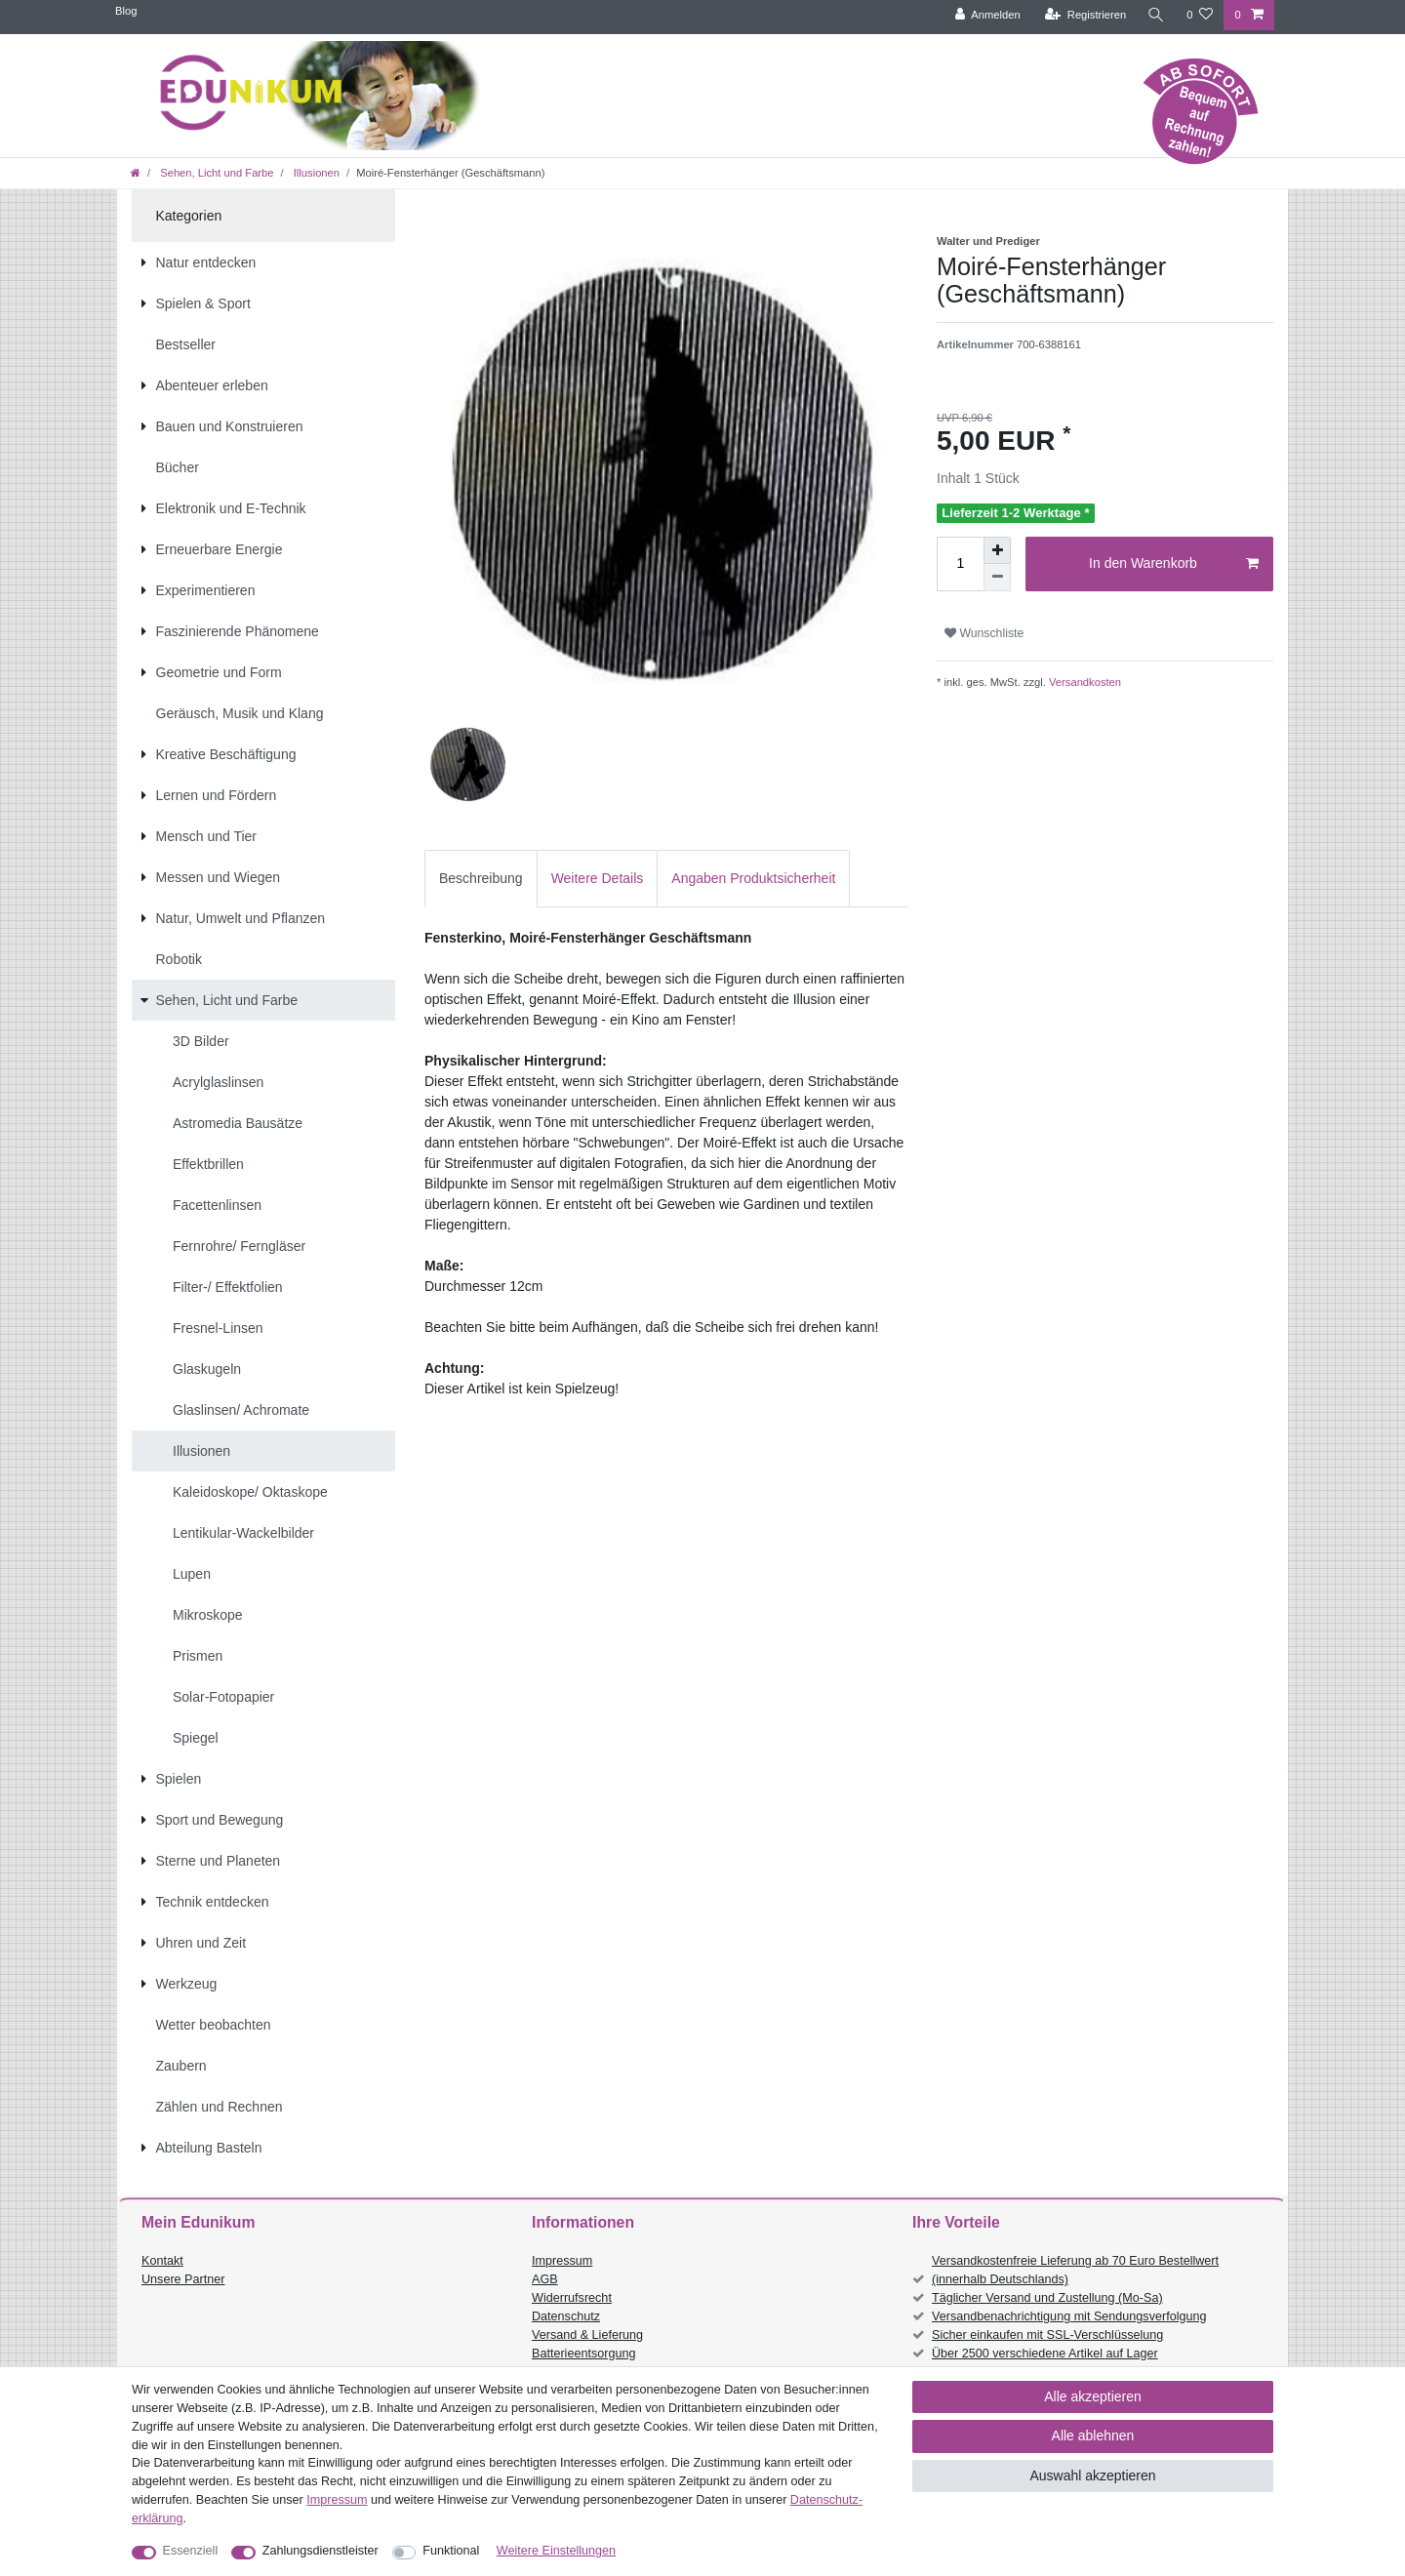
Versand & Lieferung (587, 2335)
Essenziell (191, 2550)
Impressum (562, 2261)
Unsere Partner (182, 2279)
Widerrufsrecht (572, 2298)
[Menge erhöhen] (997, 550)
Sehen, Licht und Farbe (215, 173)
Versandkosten (1083, 682)
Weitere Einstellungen (556, 2550)
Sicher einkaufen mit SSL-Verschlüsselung (1047, 2335)
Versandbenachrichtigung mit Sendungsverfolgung (1069, 2316)
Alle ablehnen (1093, 2435)
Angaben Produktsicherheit (753, 878)
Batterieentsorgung (583, 2353)
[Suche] (1156, 15)
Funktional (450, 2550)
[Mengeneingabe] (960, 564)
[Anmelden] (987, 15)
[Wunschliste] (1200, 15)
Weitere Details (597, 878)
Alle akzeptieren (1093, 2396)
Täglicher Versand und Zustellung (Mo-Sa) (1047, 2298)
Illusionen (315, 173)
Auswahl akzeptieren (1092, 2475)
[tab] (481, 878)
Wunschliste (984, 633)
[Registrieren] (1085, 15)
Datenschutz (566, 2316)
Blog (126, 11)
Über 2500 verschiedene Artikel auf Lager (1045, 2353)
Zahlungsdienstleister (320, 2550)
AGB (545, 2279)
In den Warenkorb (1174, 564)
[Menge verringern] (997, 577)
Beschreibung (481, 878)
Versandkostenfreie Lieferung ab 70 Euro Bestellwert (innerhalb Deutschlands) (1075, 2270)
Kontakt (162, 2261)
